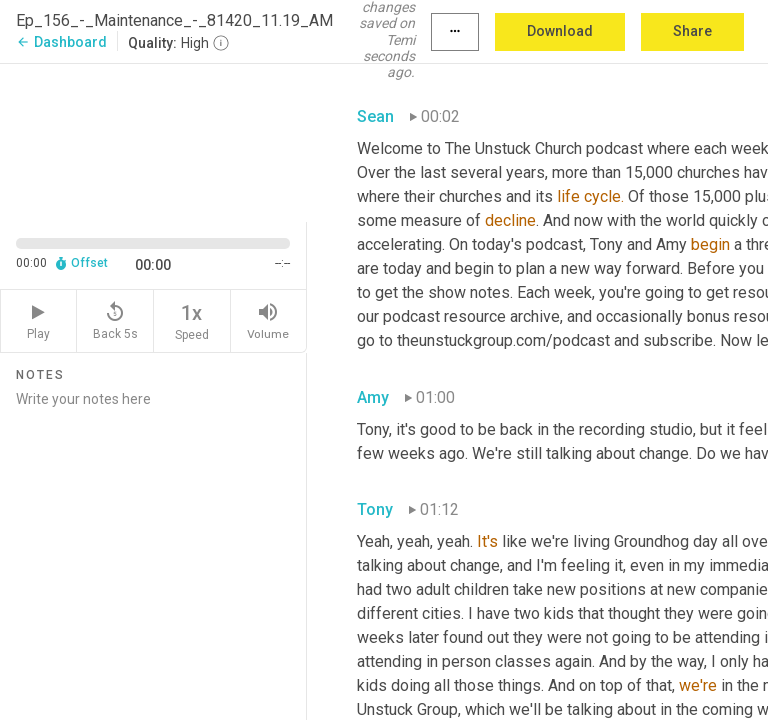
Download (560, 31)
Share (692, 31)
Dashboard (61, 42)
